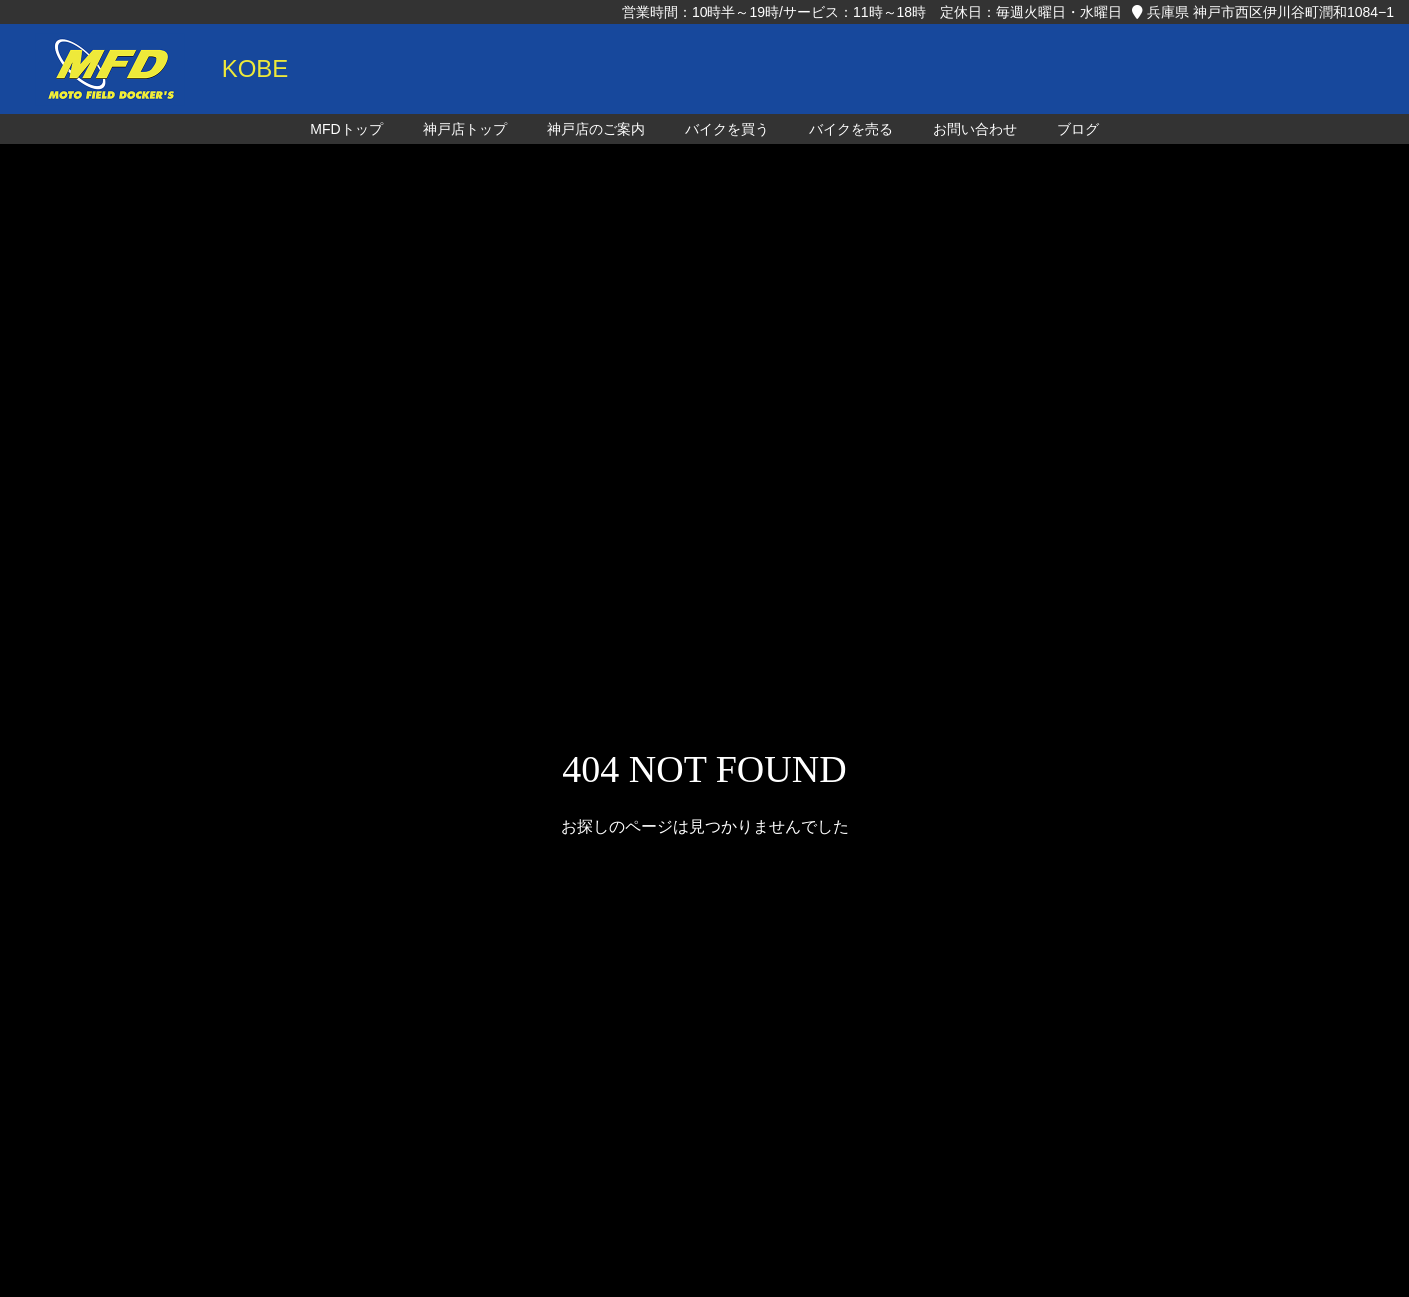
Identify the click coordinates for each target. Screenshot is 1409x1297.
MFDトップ (346, 129)
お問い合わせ (975, 129)
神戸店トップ (465, 129)
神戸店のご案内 (596, 129)
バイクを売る (851, 129)
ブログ (1078, 129)
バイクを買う (727, 129)
